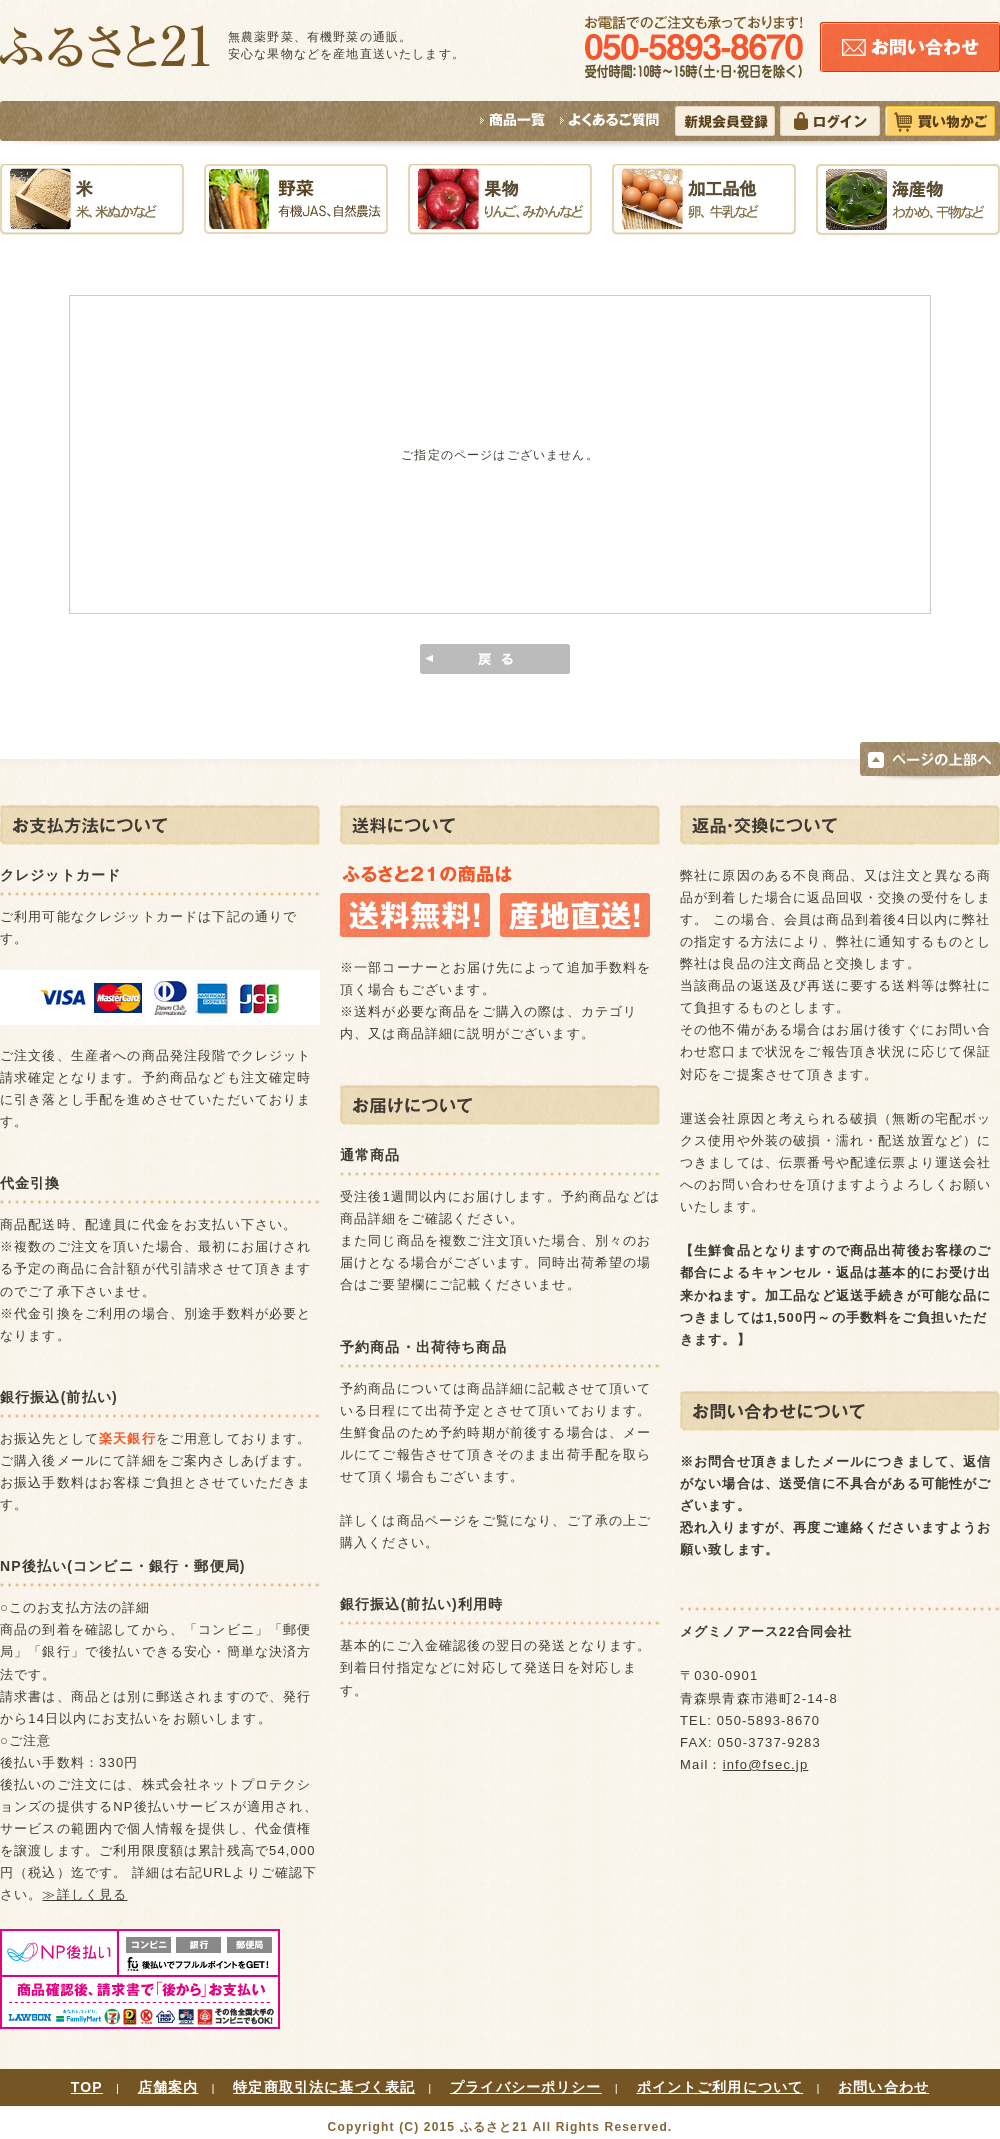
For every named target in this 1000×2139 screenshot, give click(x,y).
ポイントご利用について (720, 2087)
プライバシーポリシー (526, 2087)
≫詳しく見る (84, 1894)
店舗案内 (168, 2087)
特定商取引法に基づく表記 (324, 2087)
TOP (87, 2087)
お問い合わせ (883, 2087)
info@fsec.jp (766, 1764)
